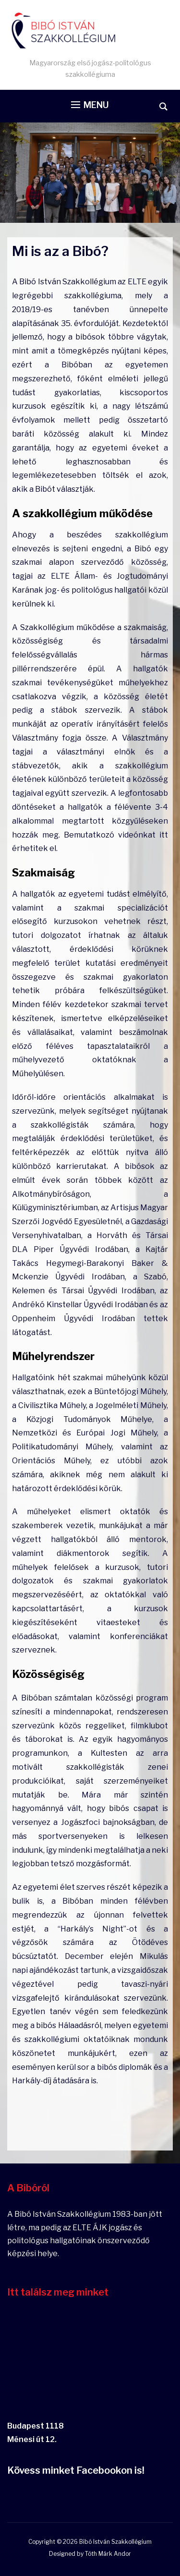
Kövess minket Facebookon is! (75, 2470)
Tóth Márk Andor (108, 2553)
